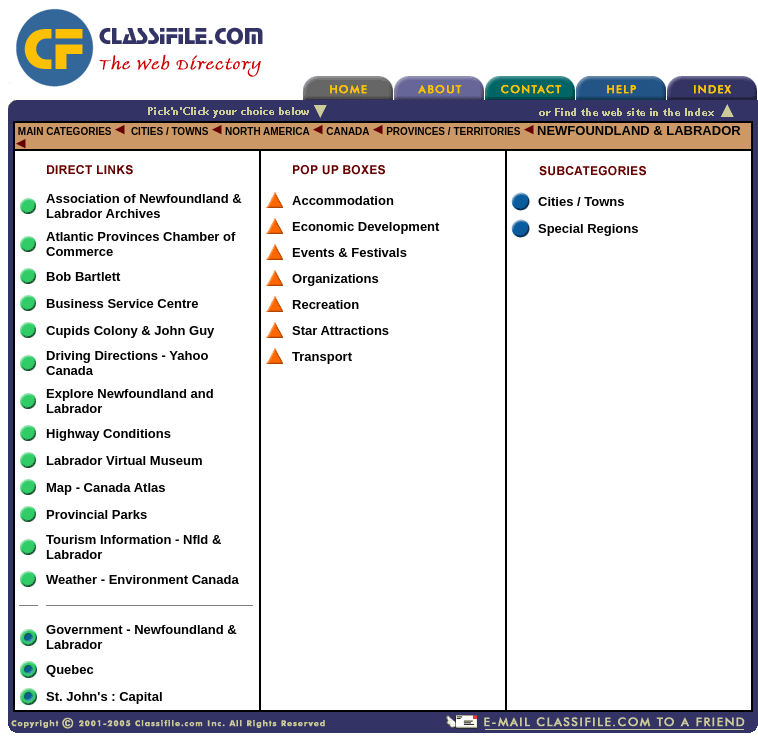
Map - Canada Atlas (105, 487)
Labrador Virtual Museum (124, 460)
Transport (322, 356)
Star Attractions (340, 330)
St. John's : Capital (104, 696)
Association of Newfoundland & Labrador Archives (144, 206)
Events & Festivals (349, 252)
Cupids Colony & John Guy (130, 330)
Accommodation (343, 200)
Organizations (335, 278)
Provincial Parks (96, 514)
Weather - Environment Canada (142, 579)
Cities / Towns (581, 201)
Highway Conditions (108, 433)
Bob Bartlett (83, 276)
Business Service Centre (122, 303)
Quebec (70, 669)
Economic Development (365, 226)
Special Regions (588, 228)
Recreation (325, 304)
